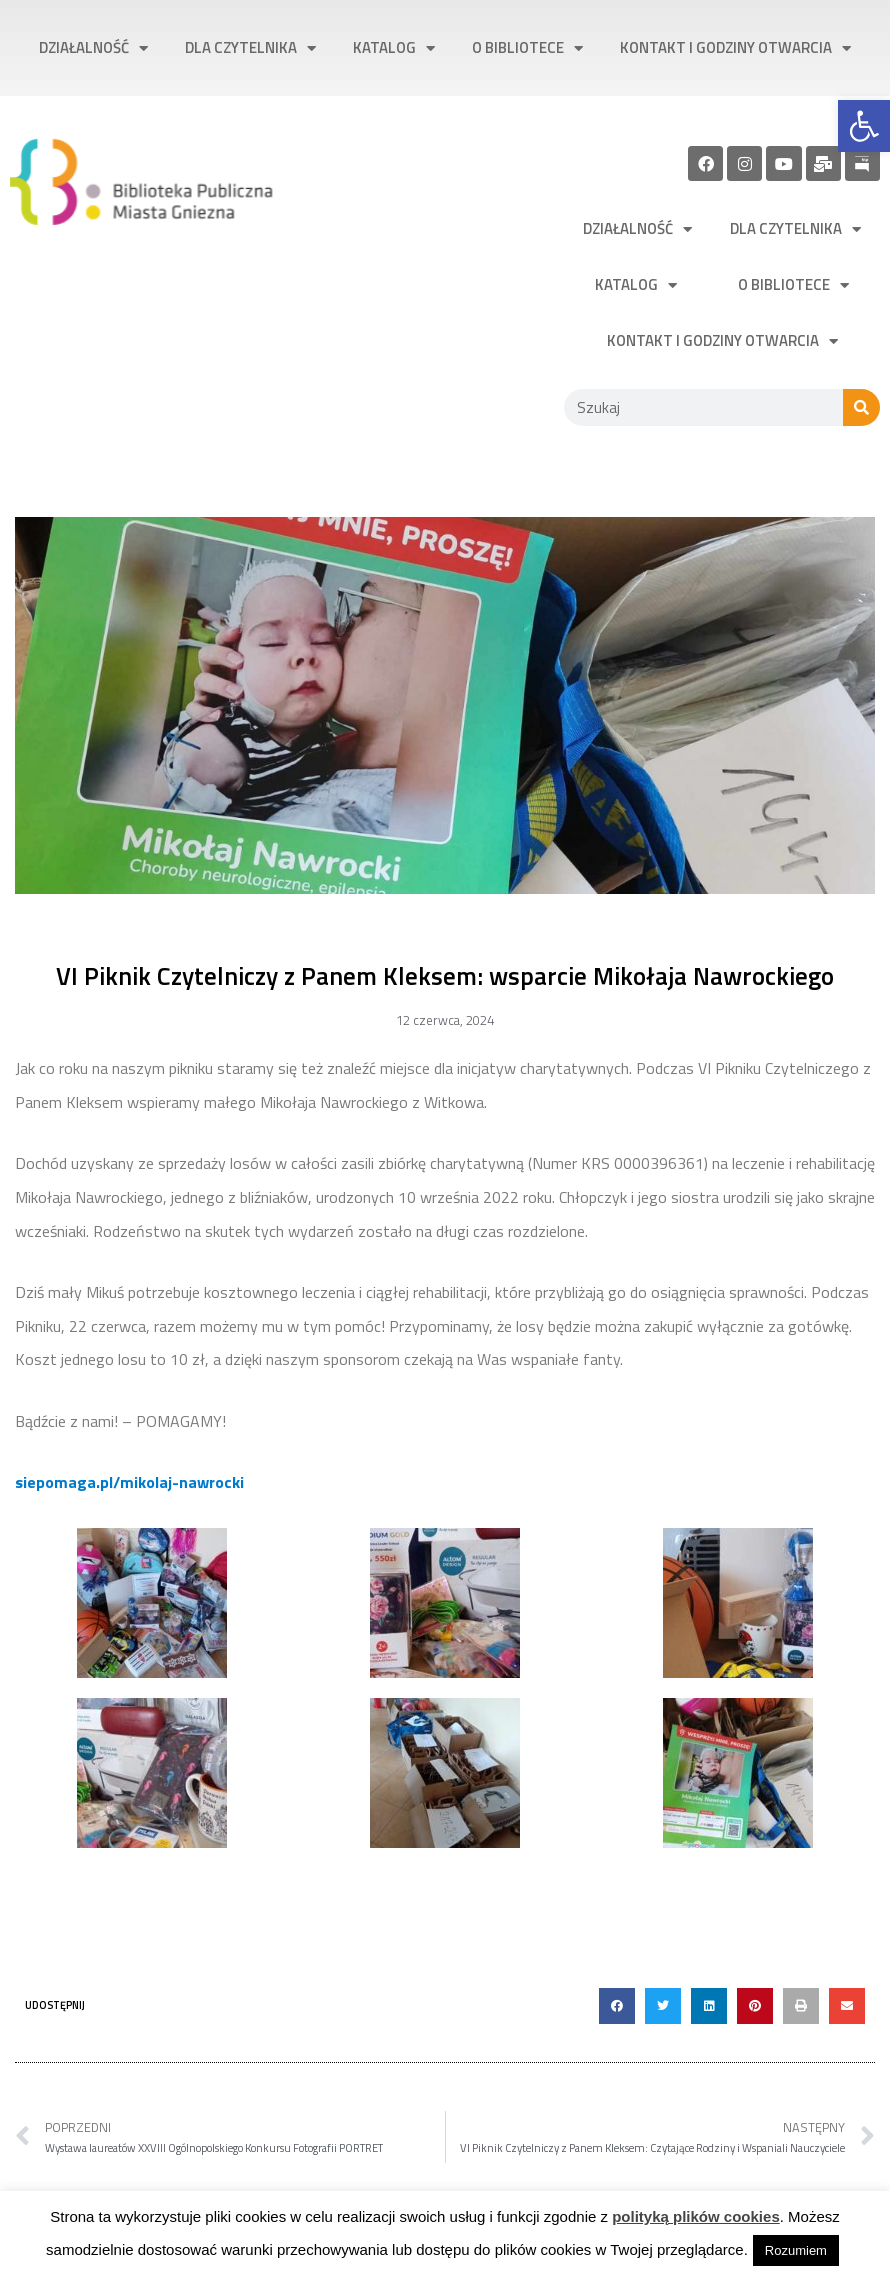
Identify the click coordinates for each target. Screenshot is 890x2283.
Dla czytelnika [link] (250, 48)
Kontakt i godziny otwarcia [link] (735, 48)
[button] (617, 2006)
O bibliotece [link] (527, 48)
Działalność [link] (93, 48)
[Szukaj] (861, 407)
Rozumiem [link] (796, 2250)
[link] (864, 126)
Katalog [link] (394, 48)
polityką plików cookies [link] (696, 2216)
